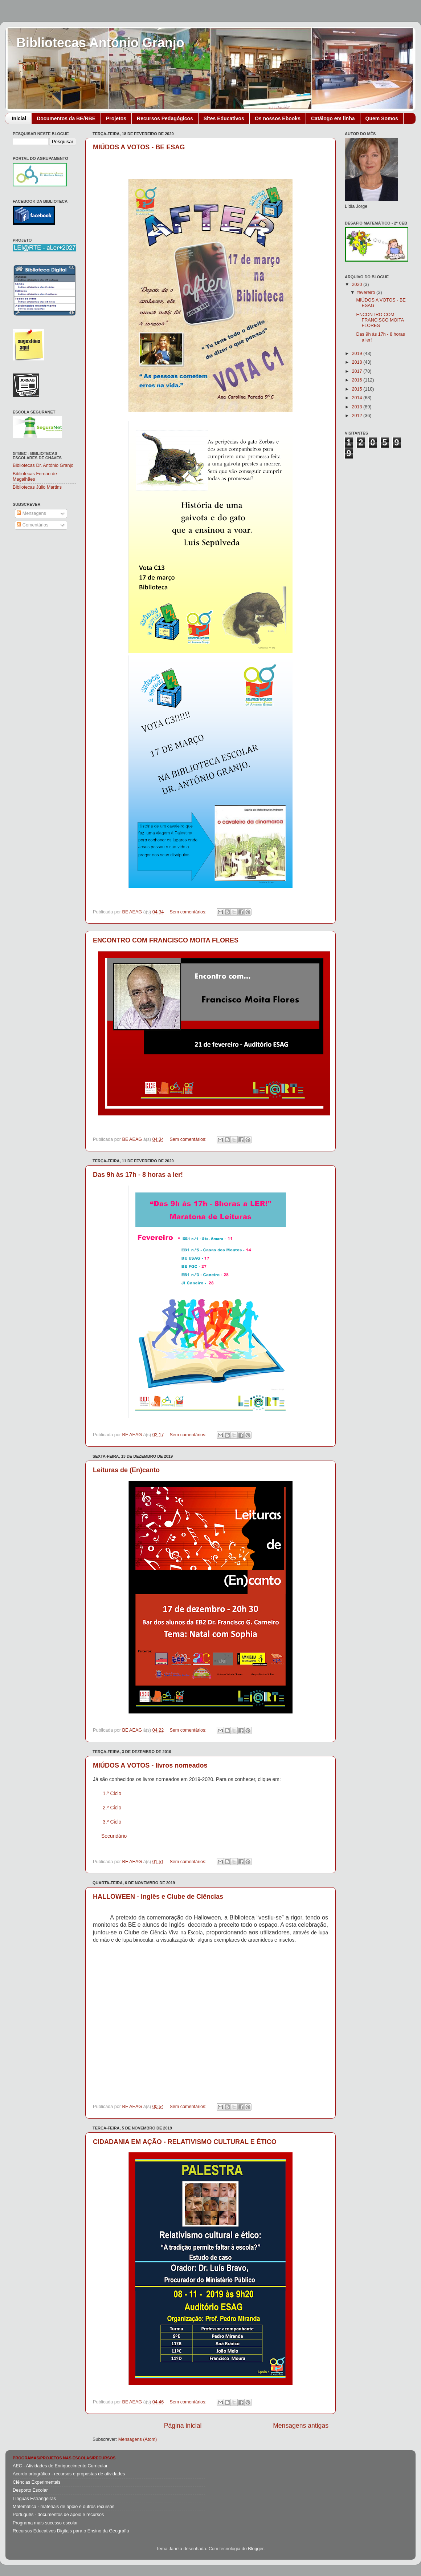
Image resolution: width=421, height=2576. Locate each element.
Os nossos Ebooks (278, 118)
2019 (357, 353)
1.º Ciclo (112, 1793)
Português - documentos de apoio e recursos (58, 2514)
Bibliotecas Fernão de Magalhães (35, 476)
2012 (357, 415)
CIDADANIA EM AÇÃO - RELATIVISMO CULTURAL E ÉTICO (185, 2141)
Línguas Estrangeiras (34, 2498)
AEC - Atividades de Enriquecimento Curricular (60, 2465)
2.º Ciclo (112, 1807)
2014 (357, 397)
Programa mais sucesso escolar (45, 2522)
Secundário (114, 1836)
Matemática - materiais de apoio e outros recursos (63, 2506)
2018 (357, 362)
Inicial (19, 118)
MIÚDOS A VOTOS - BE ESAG (139, 147)
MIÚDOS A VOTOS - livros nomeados (150, 1765)
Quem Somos (381, 118)
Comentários (32, 525)
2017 (357, 371)
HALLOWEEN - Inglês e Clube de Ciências (158, 1896)
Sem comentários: (188, 911)
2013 (357, 406)
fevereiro (367, 292)
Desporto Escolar (30, 2490)
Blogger (255, 2548)
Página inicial (183, 2425)
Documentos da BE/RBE (66, 118)
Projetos (116, 118)
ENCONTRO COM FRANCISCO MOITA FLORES (165, 940)
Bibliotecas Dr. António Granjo (43, 465)
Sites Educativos (224, 118)
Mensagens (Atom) (137, 2439)
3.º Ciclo (112, 1822)
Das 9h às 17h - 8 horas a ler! (138, 1174)
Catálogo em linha (333, 118)
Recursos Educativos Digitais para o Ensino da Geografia (71, 2530)
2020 (357, 284)
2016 (357, 380)
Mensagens (31, 513)
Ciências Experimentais (37, 2482)
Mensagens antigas (300, 2425)
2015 (357, 389)
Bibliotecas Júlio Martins (37, 487)
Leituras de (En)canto (126, 1470)
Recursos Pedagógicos (165, 118)
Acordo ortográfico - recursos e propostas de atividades (69, 2473)
